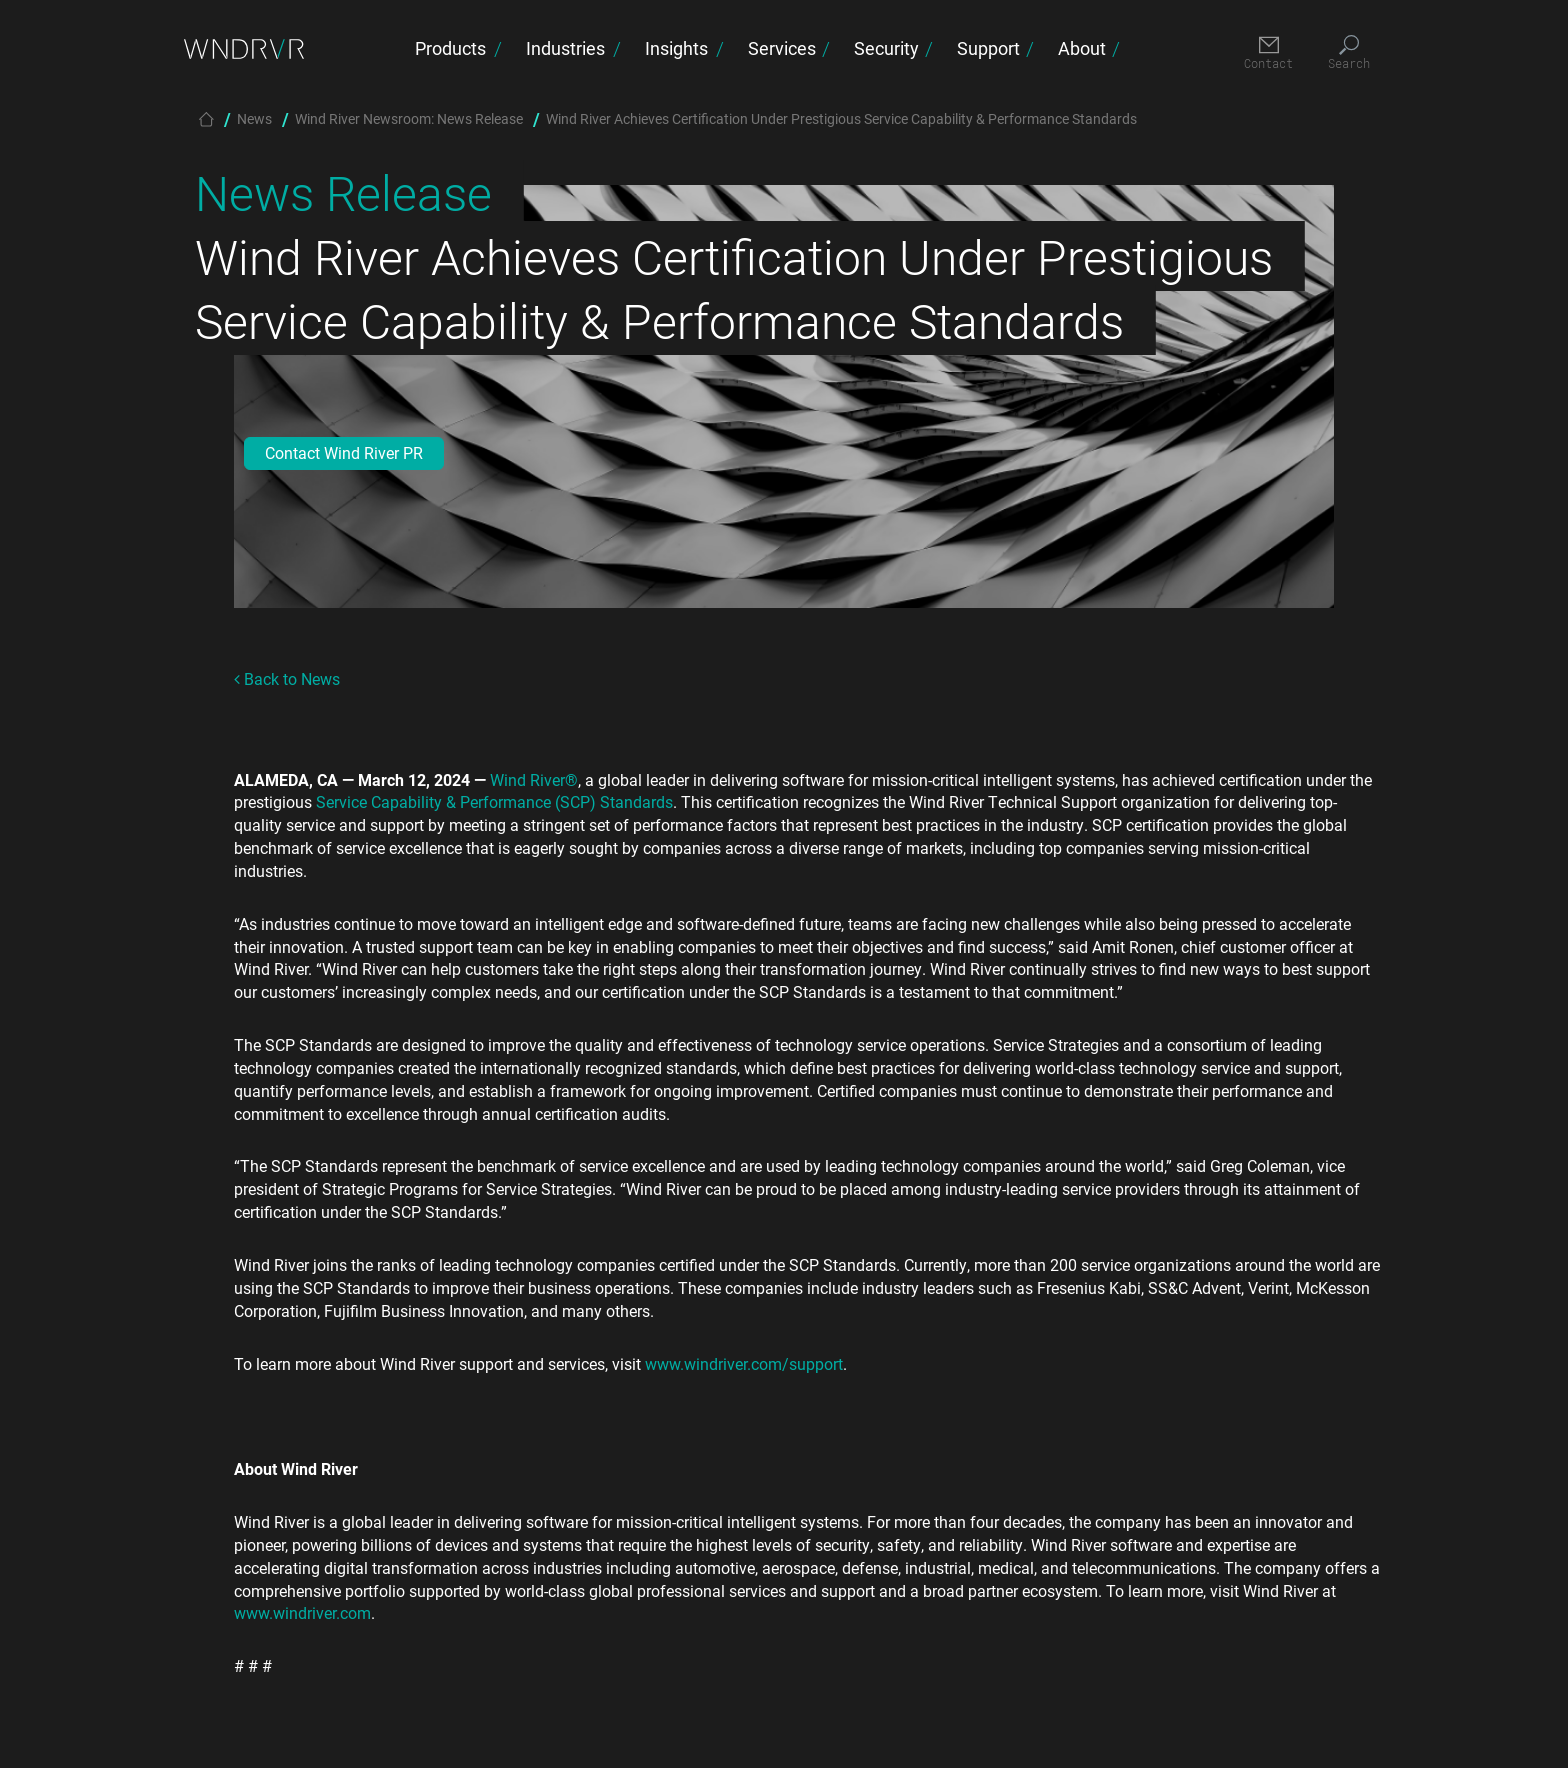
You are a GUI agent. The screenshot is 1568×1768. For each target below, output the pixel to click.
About (1082, 48)
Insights (676, 48)
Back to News (287, 678)
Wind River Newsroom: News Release (409, 118)
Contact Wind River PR (344, 452)
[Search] (1348, 53)
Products (450, 48)
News (254, 118)
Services (782, 48)
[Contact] (1268, 53)
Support (988, 48)
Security (886, 48)
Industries (565, 48)
